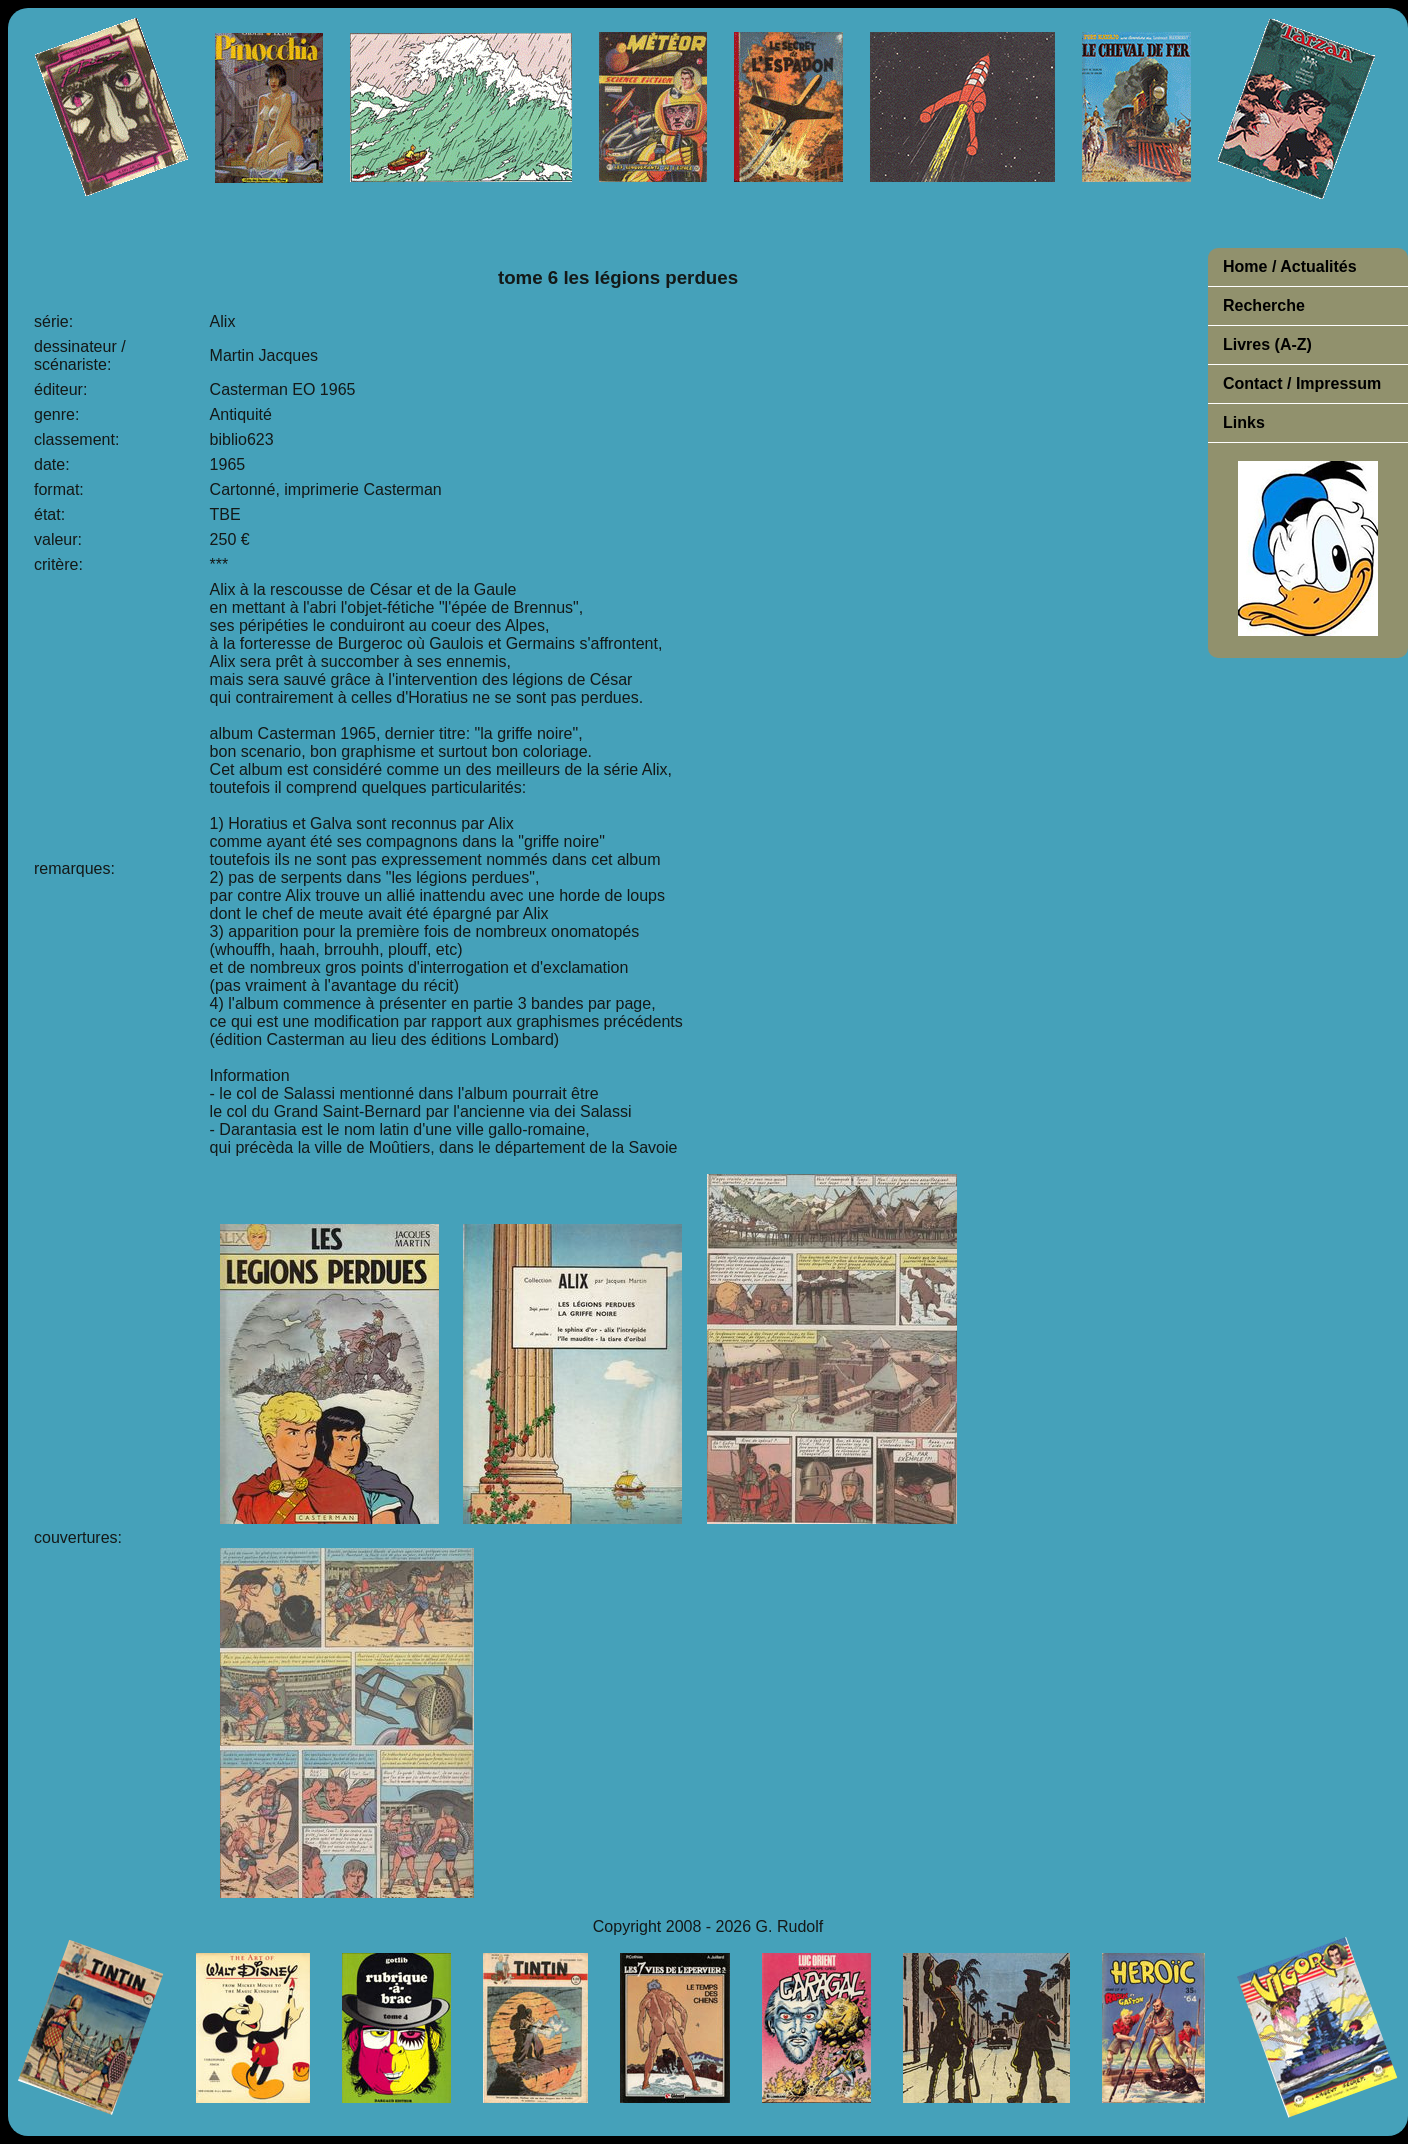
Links (1244, 422)
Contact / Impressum (1302, 383)
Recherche (1264, 305)
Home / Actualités (1290, 266)
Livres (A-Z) (1267, 344)
